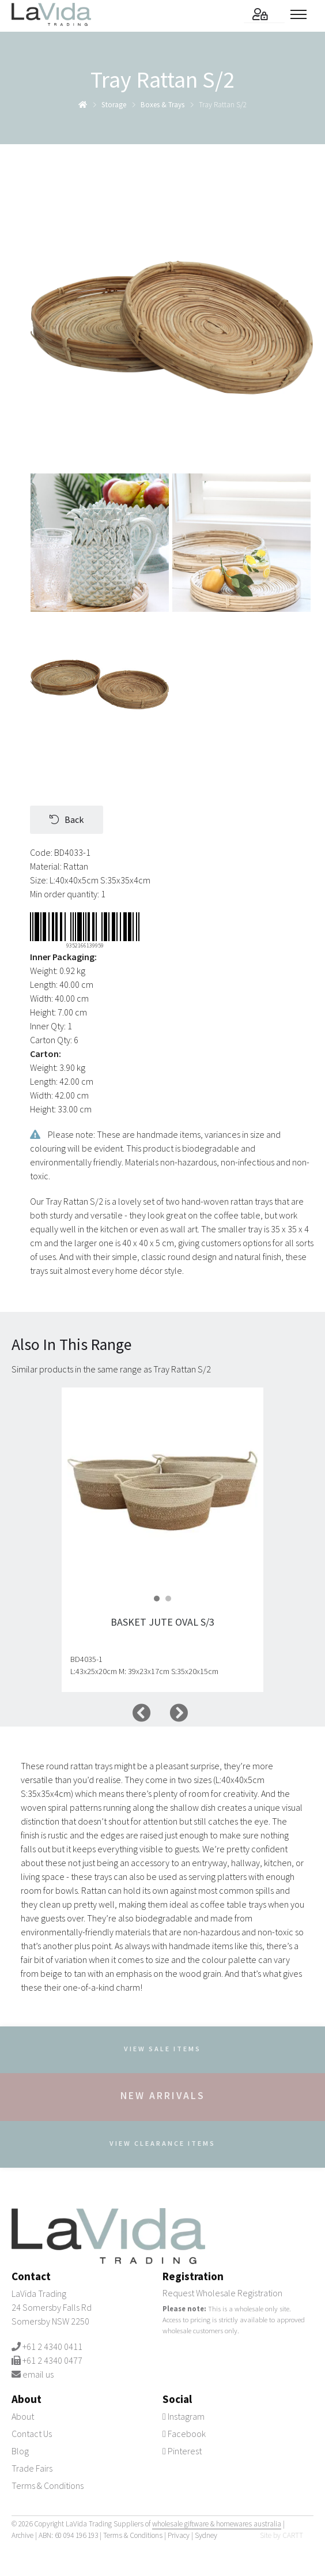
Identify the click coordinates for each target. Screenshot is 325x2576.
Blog (20, 2451)
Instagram (183, 2416)
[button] (157, 1598)
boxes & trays (162, 105)
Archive (22, 2535)
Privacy (179, 2535)
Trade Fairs (32, 2468)
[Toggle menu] (301, 14)
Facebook (184, 2433)
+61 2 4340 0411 (52, 2346)
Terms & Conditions (48, 2485)
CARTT (292, 2535)
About (23, 2416)
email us (38, 2374)
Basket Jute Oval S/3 (162, 1622)
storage (113, 105)
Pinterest (182, 2451)
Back (67, 819)
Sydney (206, 2535)
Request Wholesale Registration (222, 2293)
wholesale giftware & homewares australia (216, 2524)
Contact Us (32, 2433)
